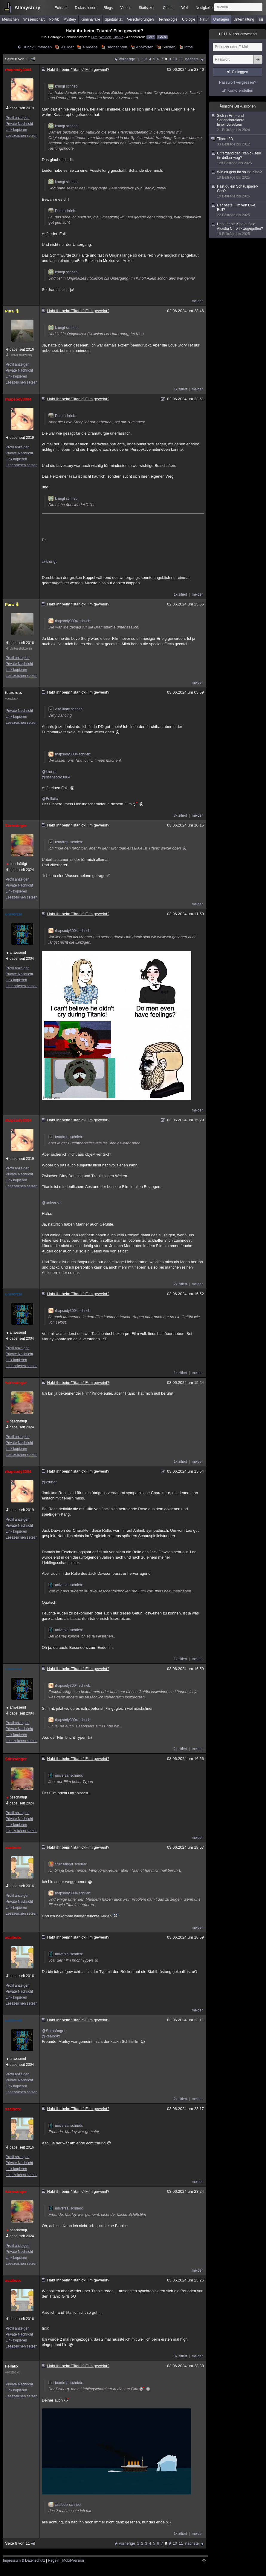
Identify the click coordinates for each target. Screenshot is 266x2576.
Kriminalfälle (90, 19)
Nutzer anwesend (237, 34)
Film (94, 37)
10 (175, 59)
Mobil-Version (73, 2560)
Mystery (69, 19)
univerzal (13, 914)
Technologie (168, 19)
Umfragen (221, 19)
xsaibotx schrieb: (65, 2505)
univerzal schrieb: (65, 1585)
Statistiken (147, 8)
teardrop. (13, 692)
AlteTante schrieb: (65, 709)
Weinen (105, 37)
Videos (125, 8)
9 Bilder (67, 47)
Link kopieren (16, 130)
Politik (54, 19)
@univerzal (51, 1202)
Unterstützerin (21, 355)
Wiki (184, 8)
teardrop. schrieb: (65, 842)
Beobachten (116, 47)
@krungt (49, 561)
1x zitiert (180, 389)
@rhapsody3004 (56, 777)
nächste (192, 59)
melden (198, 301)
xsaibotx (13, 1847)
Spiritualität (113, 19)
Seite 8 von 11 (20, 59)
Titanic (118, 37)
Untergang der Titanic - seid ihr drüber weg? (238, 158)
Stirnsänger (16, 825)
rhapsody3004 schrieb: (69, 621)
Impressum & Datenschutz (24, 2560)
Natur (204, 19)
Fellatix (12, 2366)
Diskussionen (85, 8)
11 (181, 59)
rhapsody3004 (18, 70)
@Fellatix (50, 798)
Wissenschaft (34, 19)
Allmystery (27, 7)
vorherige (127, 59)
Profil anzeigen (17, 118)
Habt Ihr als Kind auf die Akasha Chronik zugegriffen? (238, 229)
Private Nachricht (19, 124)
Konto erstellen (240, 90)
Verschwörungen (140, 19)
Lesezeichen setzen (21, 136)
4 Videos (89, 47)
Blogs (108, 8)
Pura (12, 311)
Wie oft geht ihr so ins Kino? (238, 175)
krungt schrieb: (63, 86)
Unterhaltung (244, 19)
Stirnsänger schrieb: (67, 1864)
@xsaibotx (51, 2036)
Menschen (10, 19)
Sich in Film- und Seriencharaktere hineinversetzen (238, 123)
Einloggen (240, 72)
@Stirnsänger (54, 2030)
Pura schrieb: (62, 211)
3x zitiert (180, 815)
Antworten (145, 47)
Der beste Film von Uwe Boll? (238, 210)
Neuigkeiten (205, 8)
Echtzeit (61, 8)
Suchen (168, 47)
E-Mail (162, 37)
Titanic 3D (238, 142)
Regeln (53, 2560)
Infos (188, 47)
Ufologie (188, 19)
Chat (168, 8)
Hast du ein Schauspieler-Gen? (238, 191)
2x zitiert (180, 1284)
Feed (151, 37)
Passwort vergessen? (237, 82)
